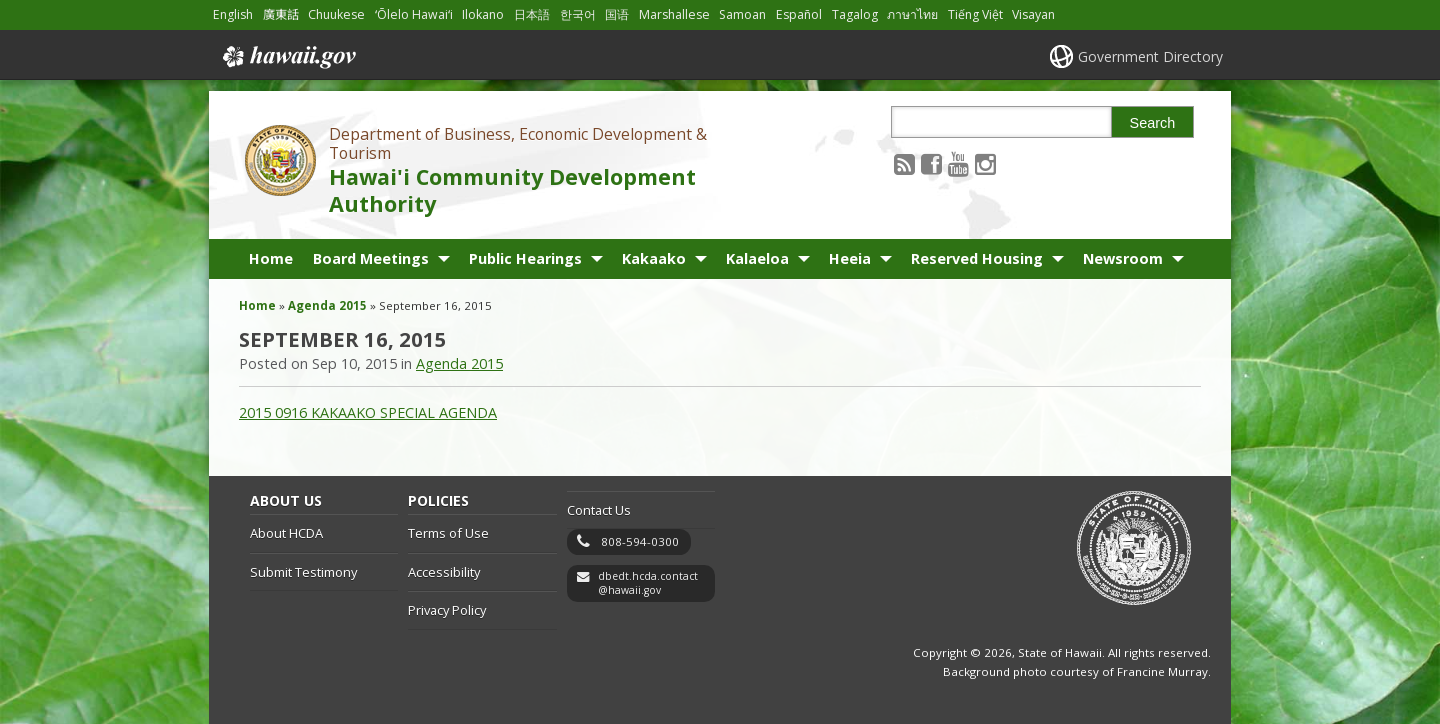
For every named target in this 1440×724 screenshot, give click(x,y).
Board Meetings (371, 258)
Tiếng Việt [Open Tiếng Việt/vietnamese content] (975, 14)
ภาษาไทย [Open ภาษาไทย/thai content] (912, 14)
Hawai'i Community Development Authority (512, 190)
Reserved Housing (977, 258)
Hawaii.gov (287, 57)
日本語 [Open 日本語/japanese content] (532, 14)
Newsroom (1123, 258)
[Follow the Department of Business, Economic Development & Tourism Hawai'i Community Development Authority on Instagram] (985, 163)
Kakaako (654, 258)
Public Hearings (525, 258)
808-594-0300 (640, 541)
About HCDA (286, 533)
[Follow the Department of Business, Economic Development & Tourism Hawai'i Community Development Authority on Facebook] (931, 163)
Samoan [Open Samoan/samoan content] (742, 14)
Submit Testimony (303, 572)
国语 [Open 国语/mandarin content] (617, 14)
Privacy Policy (447, 610)
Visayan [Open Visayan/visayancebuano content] (1033, 14)
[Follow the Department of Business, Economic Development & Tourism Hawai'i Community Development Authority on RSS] (904, 163)
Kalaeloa (757, 258)
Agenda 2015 (327, 305)
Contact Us (599, 510)
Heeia (850, 258)
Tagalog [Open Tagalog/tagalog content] (855, 14)
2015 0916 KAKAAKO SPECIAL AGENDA (368, 412)
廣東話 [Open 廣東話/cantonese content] (281, 14)
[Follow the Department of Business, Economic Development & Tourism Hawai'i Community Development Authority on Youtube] (958, 163)
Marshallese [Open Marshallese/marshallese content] (674, 14)
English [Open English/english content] (233, 14)
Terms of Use (448, 533)
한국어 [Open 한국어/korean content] (578, 14)
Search (1153, 123)
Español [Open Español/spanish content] (799, 14)
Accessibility (444, 572)
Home (271, 258)
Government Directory (1150, 56)
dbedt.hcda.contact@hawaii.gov (648, 583)
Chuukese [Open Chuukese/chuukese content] (336, 14)
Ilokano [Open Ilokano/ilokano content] (483, 14)
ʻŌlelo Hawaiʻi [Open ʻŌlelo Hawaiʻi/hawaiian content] (414, 14)
